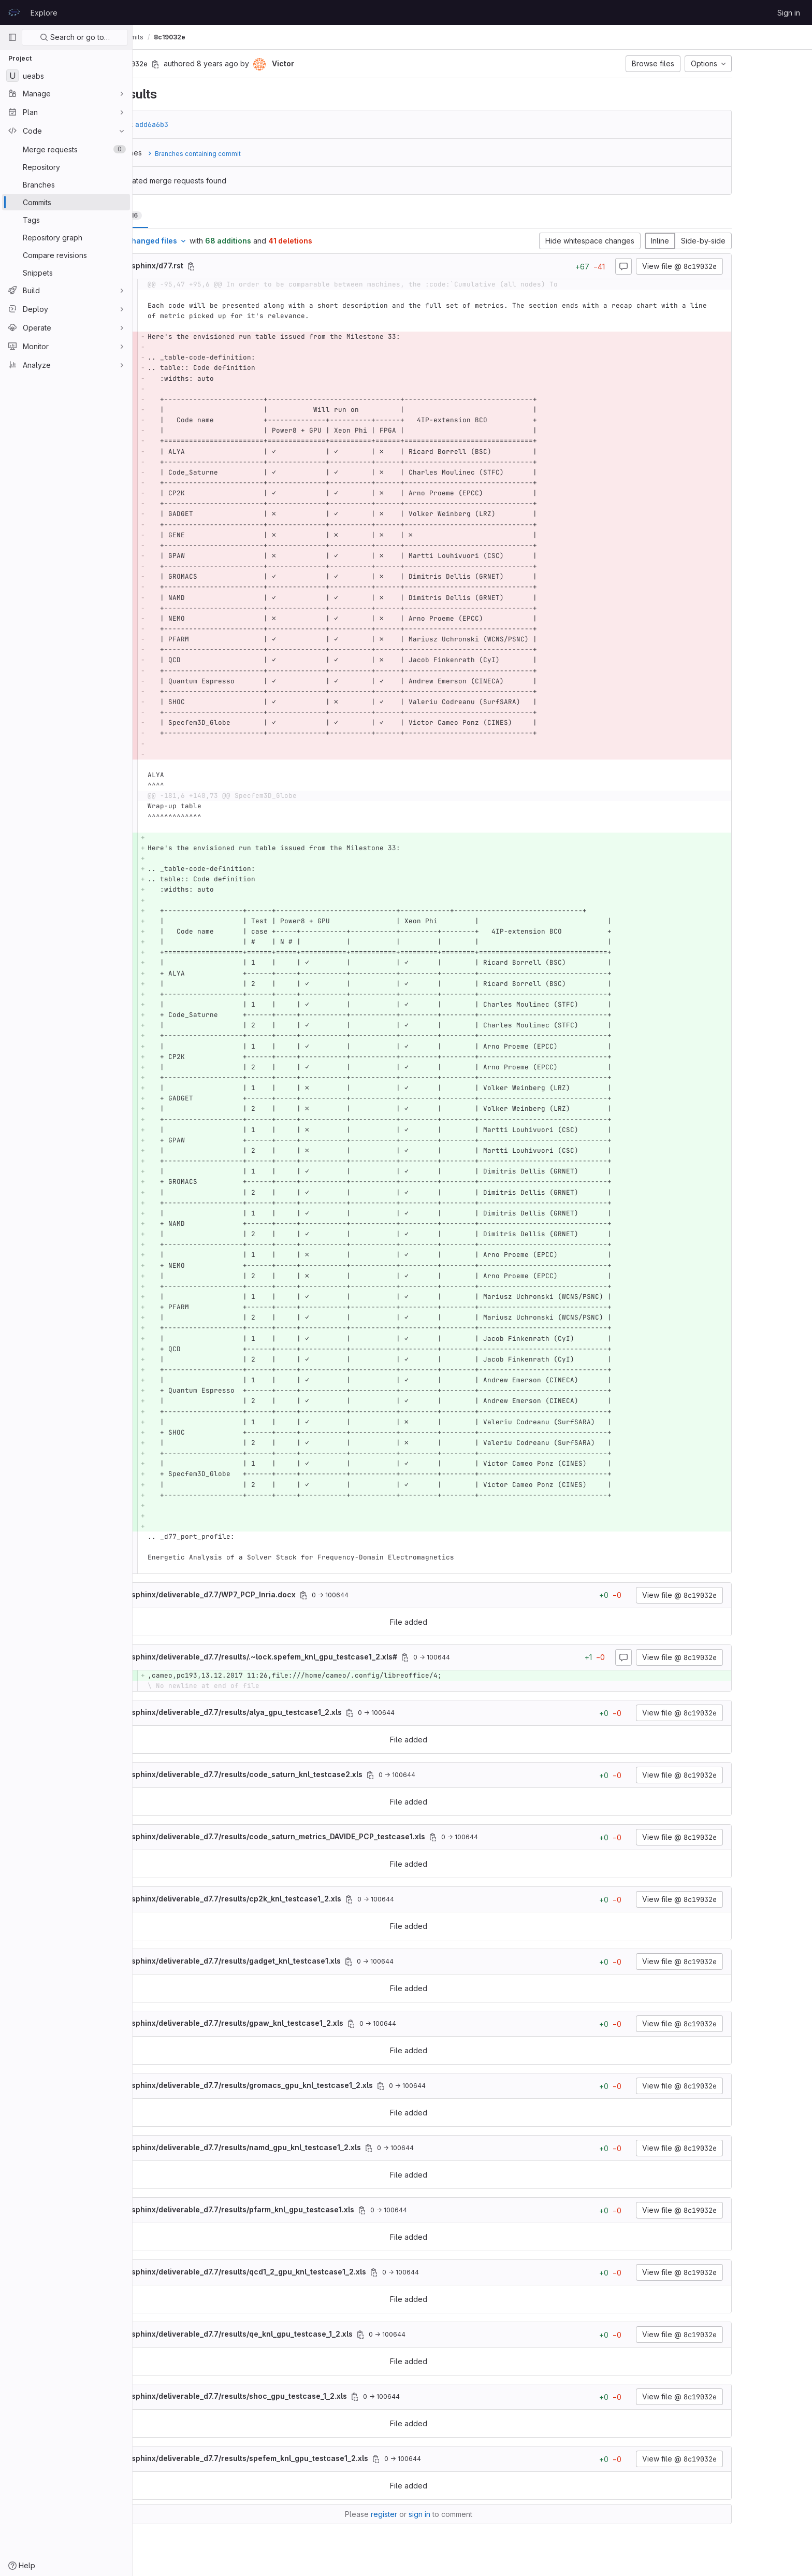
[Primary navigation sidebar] (12, 37)
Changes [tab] (180, 215)
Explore (44, 12)
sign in (483, 2514)
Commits (257, 37)
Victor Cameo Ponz (174, 37)
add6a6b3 (215, 124)
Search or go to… (75, 37)
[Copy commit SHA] (219, 64)
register (447, 2514)
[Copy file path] (255, 266)
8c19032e (297, 37)
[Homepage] (14, 12)
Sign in (788, 12)
